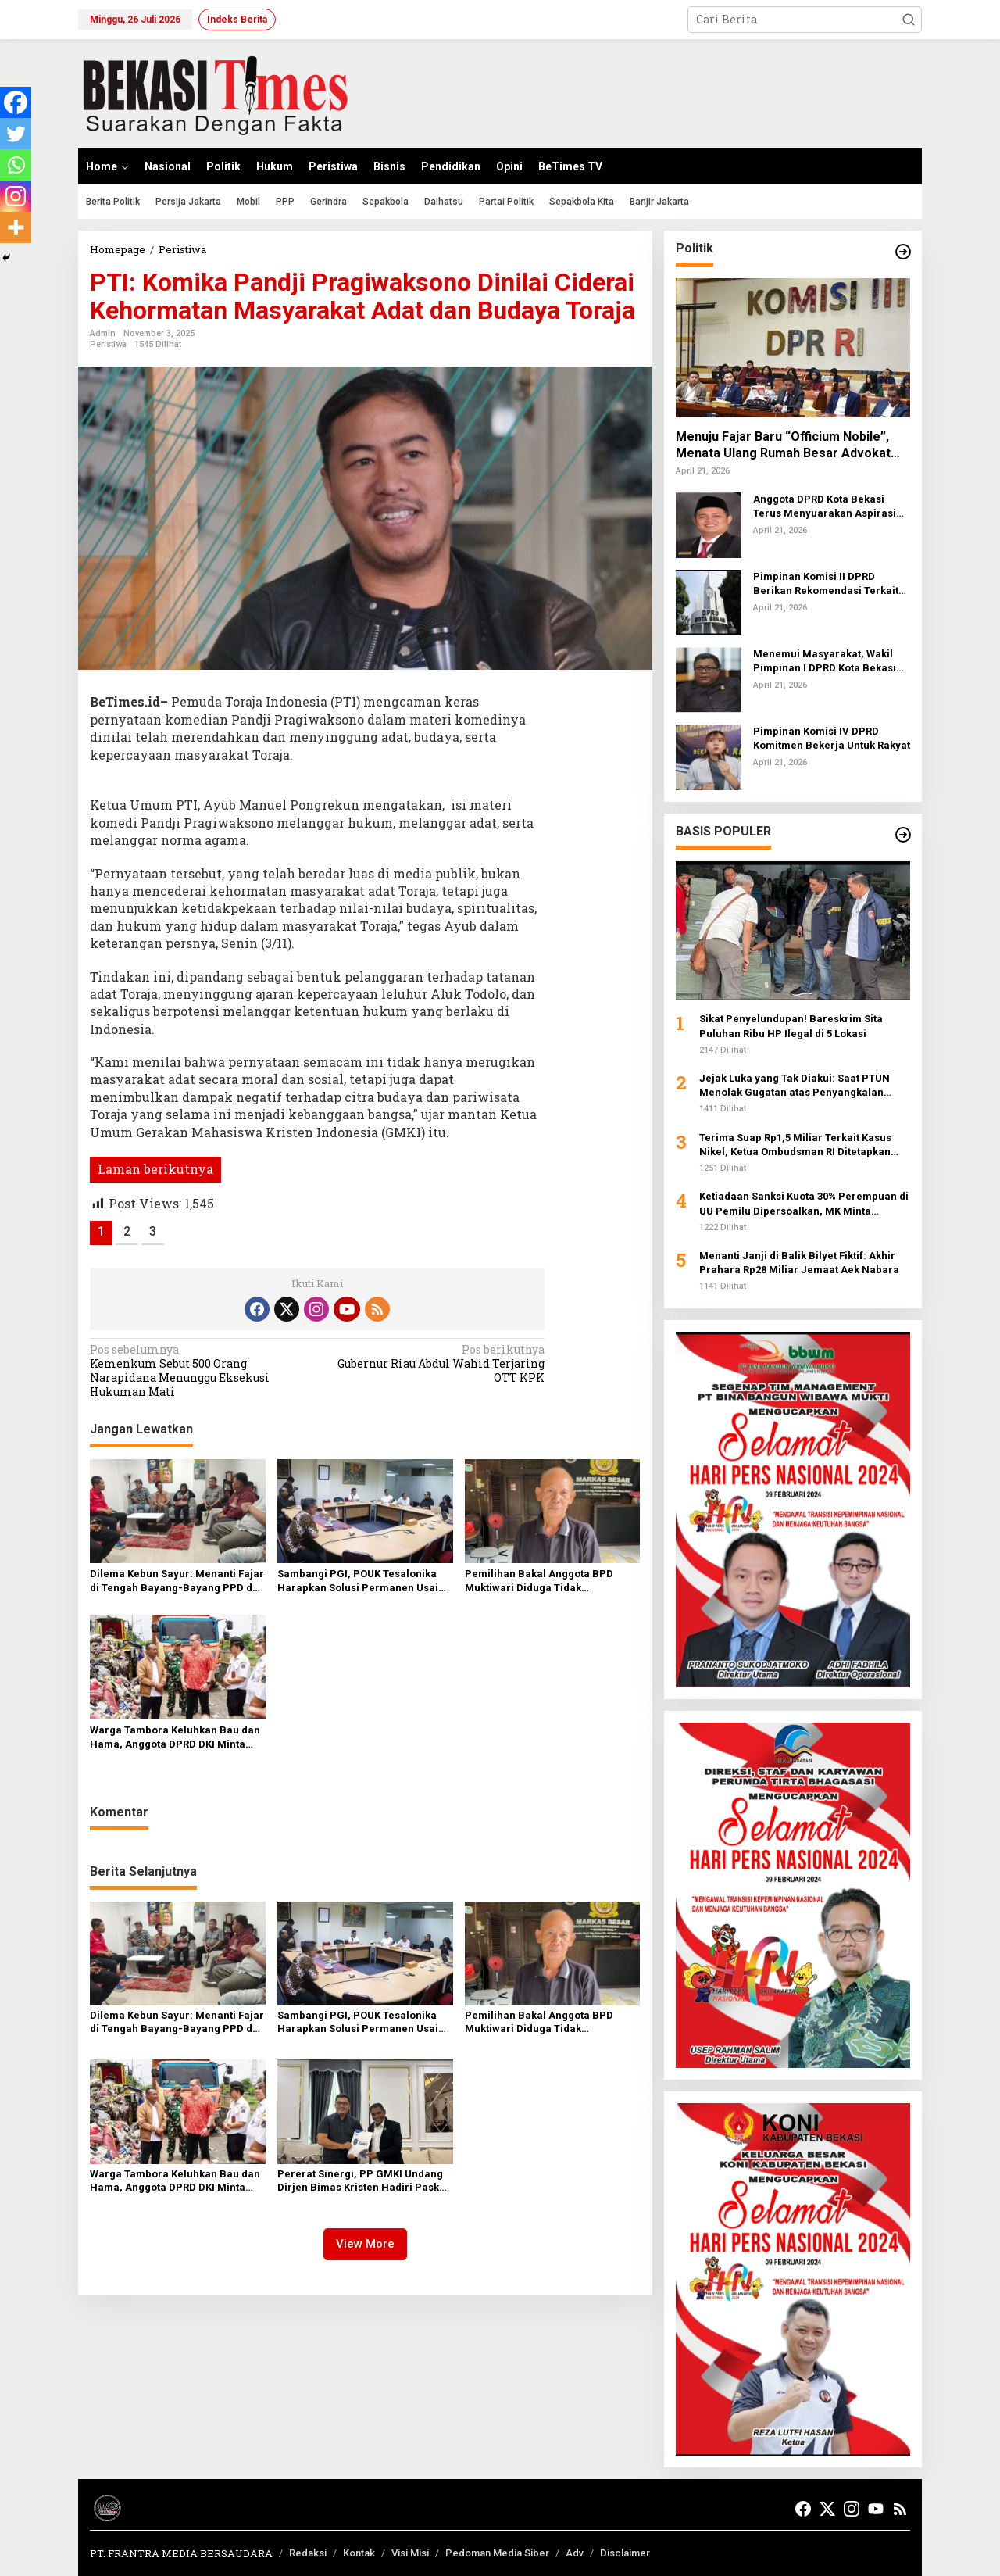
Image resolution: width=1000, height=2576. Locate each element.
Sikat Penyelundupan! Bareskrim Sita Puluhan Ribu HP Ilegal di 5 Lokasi (791, 1026)
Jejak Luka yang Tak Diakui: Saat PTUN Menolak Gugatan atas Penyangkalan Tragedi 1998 (794, 1086)
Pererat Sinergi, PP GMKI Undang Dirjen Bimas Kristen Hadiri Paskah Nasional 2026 (364, 2181)
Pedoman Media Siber (497, 2553)
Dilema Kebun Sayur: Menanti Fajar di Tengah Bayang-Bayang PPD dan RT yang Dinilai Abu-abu (177, 1581)
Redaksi (308, 2553)
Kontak (359, 2553)
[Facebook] (15, 102)
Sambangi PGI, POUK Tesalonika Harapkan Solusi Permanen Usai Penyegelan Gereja (357, 1581)
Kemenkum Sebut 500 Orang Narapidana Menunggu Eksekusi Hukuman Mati (199, 1371)
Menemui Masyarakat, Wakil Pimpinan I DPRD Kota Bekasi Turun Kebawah (824, 661)
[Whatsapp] (15, 165)
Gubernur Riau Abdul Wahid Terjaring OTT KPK (436, 1364)
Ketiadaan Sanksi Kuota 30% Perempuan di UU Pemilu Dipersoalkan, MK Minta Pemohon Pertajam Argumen (804, 1204)
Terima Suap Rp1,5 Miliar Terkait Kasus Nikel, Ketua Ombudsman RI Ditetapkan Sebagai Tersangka (795, 1145)
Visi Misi (410, 2553)
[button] (908, 19)
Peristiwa (108, 344)
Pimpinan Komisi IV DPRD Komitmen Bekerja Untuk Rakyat (831, 738)
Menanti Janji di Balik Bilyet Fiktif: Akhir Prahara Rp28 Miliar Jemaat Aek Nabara (799, 1262)
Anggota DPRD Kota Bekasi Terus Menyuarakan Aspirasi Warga (824, 507)
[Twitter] (15, 133)
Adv (575, 2553)
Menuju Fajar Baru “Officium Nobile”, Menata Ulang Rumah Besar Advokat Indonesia (783, 445)
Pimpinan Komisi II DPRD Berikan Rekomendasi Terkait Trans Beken (825, 584)
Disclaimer (625, 2553)
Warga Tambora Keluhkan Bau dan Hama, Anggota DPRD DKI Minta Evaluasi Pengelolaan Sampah (175, 1737)
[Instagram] (15, 196)
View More (365, 2244)
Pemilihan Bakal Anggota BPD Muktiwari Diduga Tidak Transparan (539, 1581)
